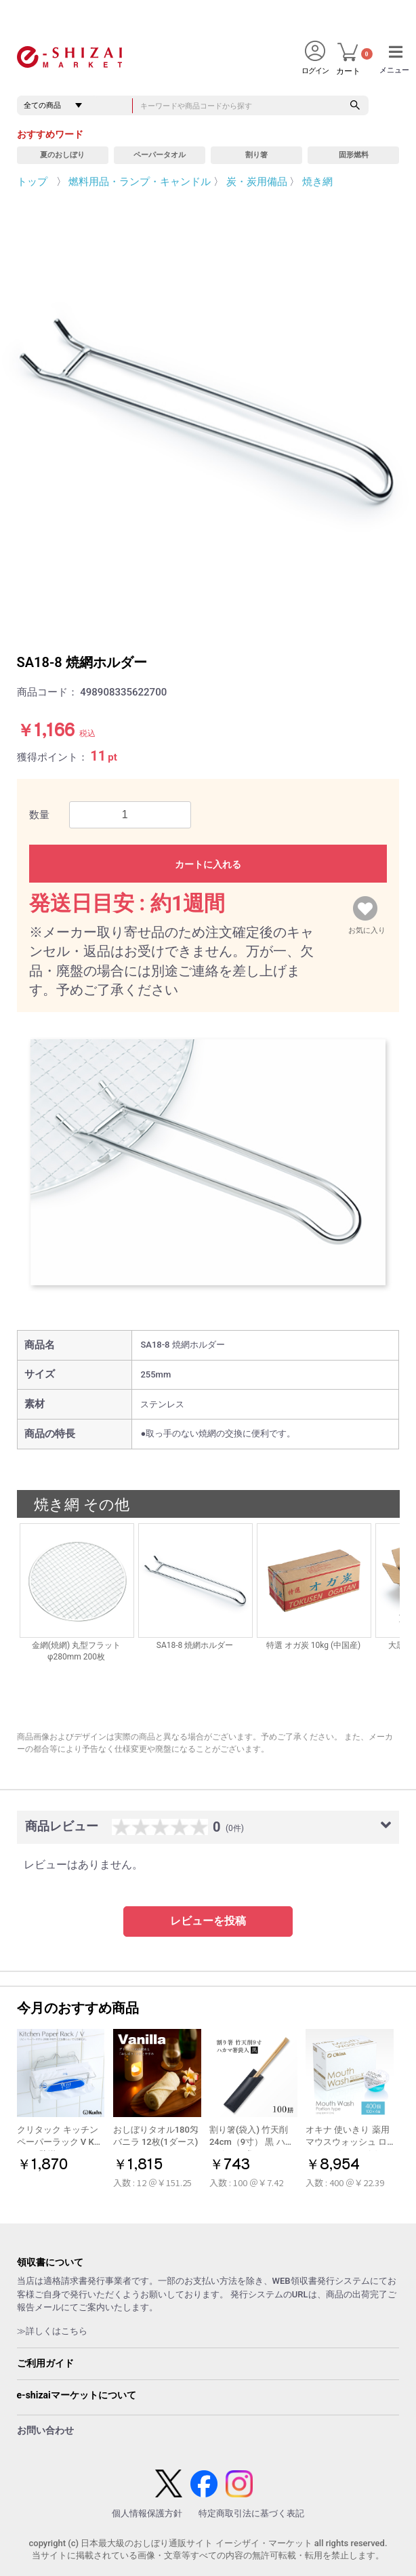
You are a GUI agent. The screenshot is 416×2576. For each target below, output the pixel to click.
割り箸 (256, 154)
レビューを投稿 (208, 1920)
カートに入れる (208, 864)
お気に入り (367, 927)
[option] (208, 411)
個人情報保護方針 (147, 2513)
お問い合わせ (45, 2430)
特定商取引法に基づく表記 (251, 2513)
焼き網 (317, 182)
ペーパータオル (159, 154)
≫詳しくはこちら (52, 2331)
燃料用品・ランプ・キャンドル (139, 182)
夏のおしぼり (62, 154)
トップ (32, 182)
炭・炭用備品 (256, 182)
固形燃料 (354, 154)
